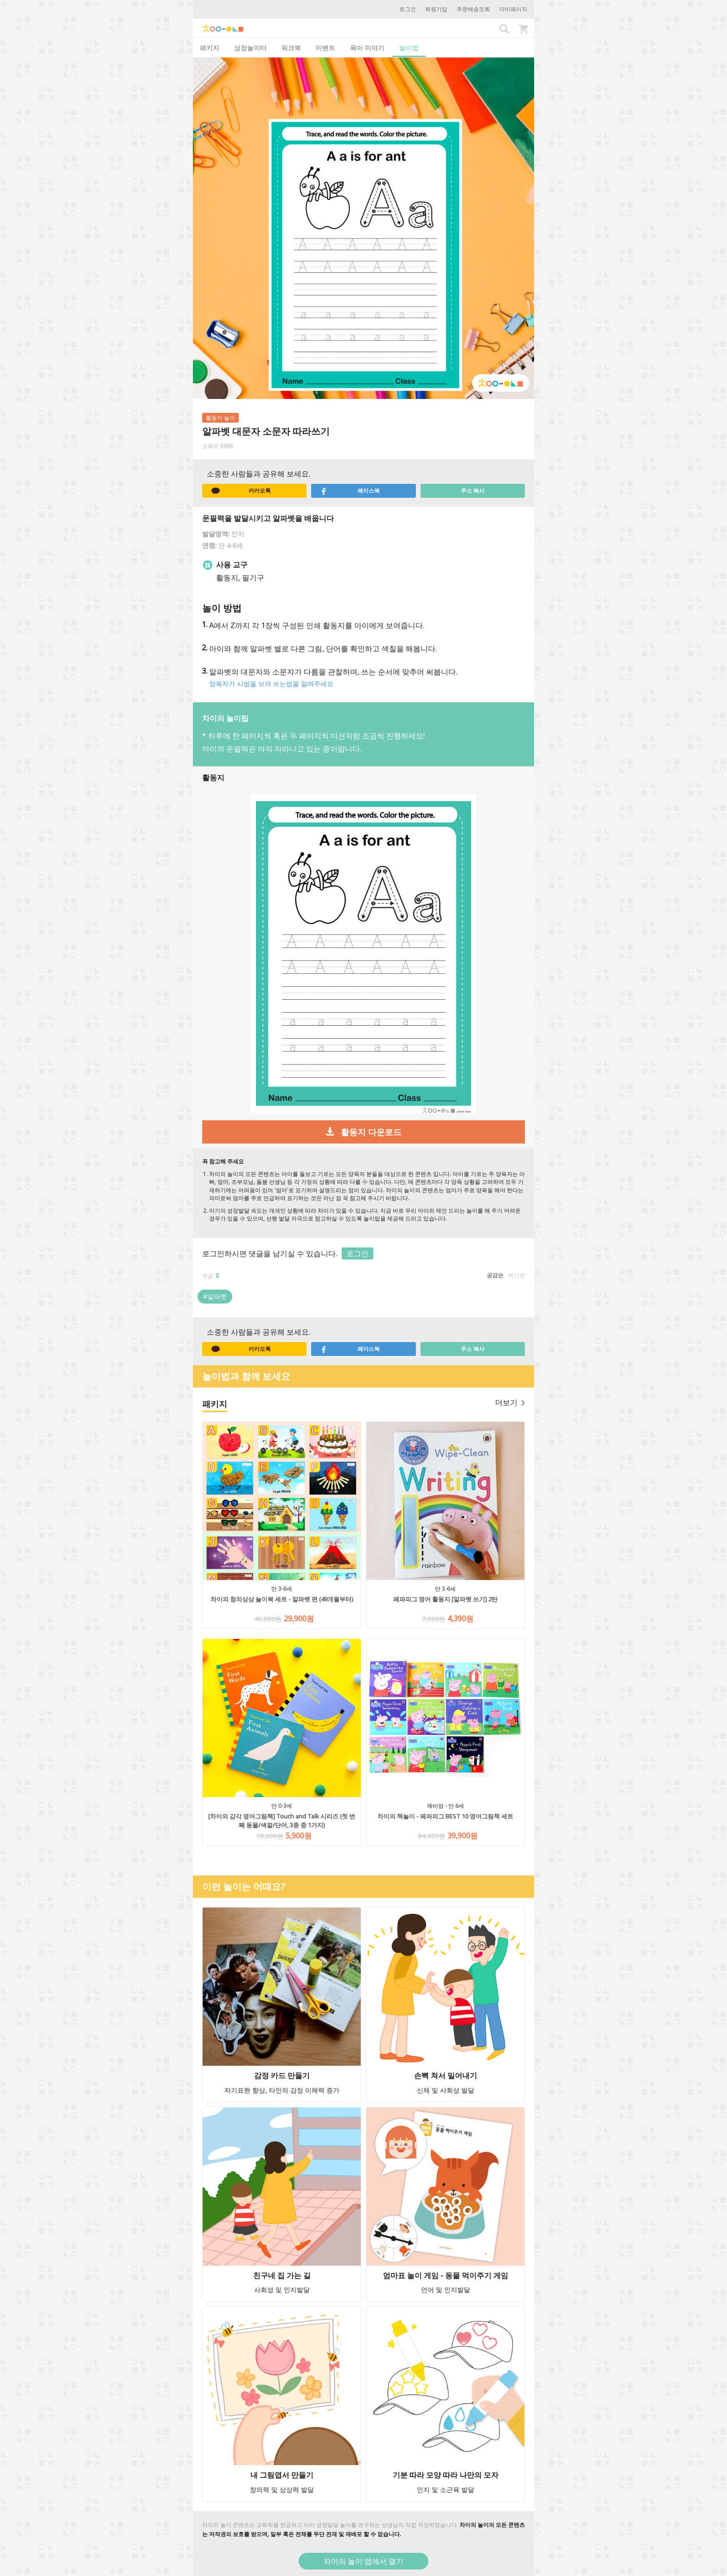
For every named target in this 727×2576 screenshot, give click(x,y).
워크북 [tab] (291, 47)
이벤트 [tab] (325, 47)
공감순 (495, 1275)
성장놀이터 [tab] (250, 47)
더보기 (510, 1402)
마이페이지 (513, 9)
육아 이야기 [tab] (367, 47)
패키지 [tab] (209, 47)
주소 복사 (473, 491)
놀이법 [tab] (409, 47)
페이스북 (350, 491)
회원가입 (436, 9)
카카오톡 (241, 491)
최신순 (516, 1275)
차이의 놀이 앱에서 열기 (363, 2561)
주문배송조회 (473, 9)
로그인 (407, 9)
